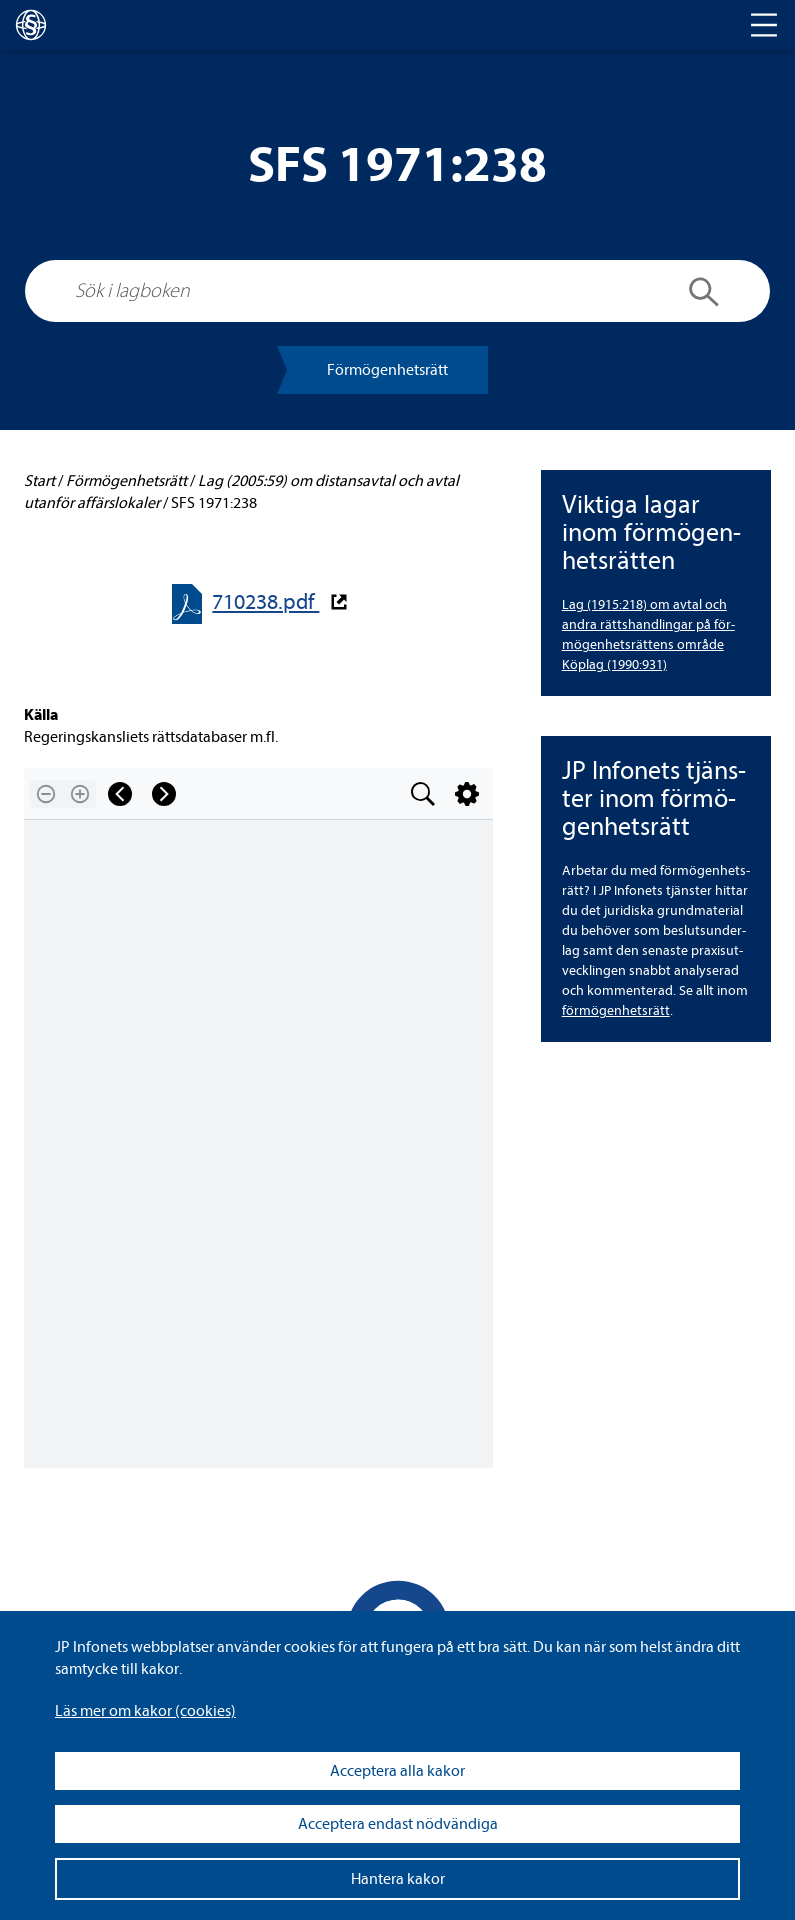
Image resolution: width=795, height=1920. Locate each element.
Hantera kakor (398, 1879)
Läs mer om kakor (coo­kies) (145, 1711)
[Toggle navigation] (764, 25)
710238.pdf (265, 602)
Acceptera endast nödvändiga (398, 1824)
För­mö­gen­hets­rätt (387, 370)
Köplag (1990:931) (614, 664)
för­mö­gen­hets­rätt (616, 1010)
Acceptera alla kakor (397, 1771)
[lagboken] (31, 25)
